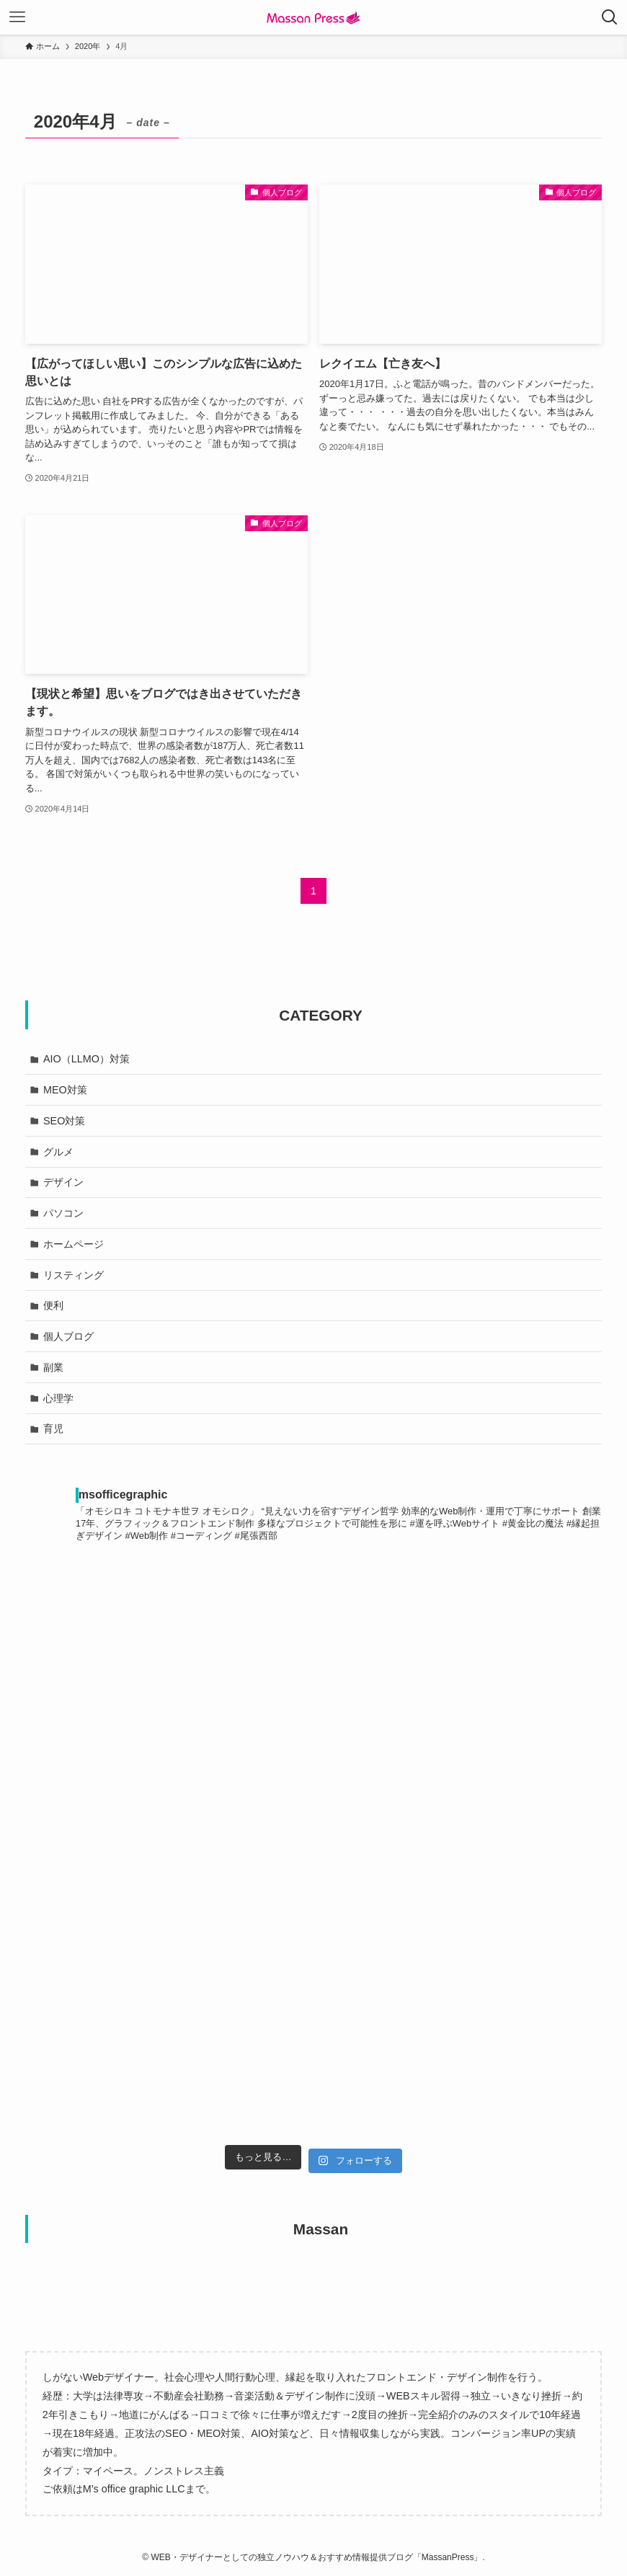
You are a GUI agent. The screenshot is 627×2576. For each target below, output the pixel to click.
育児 (53, 1428)
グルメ (58, 1152)
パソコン (63, 1213)
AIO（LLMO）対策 (86, 1059)
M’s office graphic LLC (134, 2489)
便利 (53, 1305)
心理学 (58, 1398)
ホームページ (73, 1244)
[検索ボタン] (609, 17)
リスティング (73, 1275)
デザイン (63, 1182)
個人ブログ (68, 1336)
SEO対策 (64, 1121)
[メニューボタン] (17, 17)
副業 (53, 1367)
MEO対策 (65, 1090)
